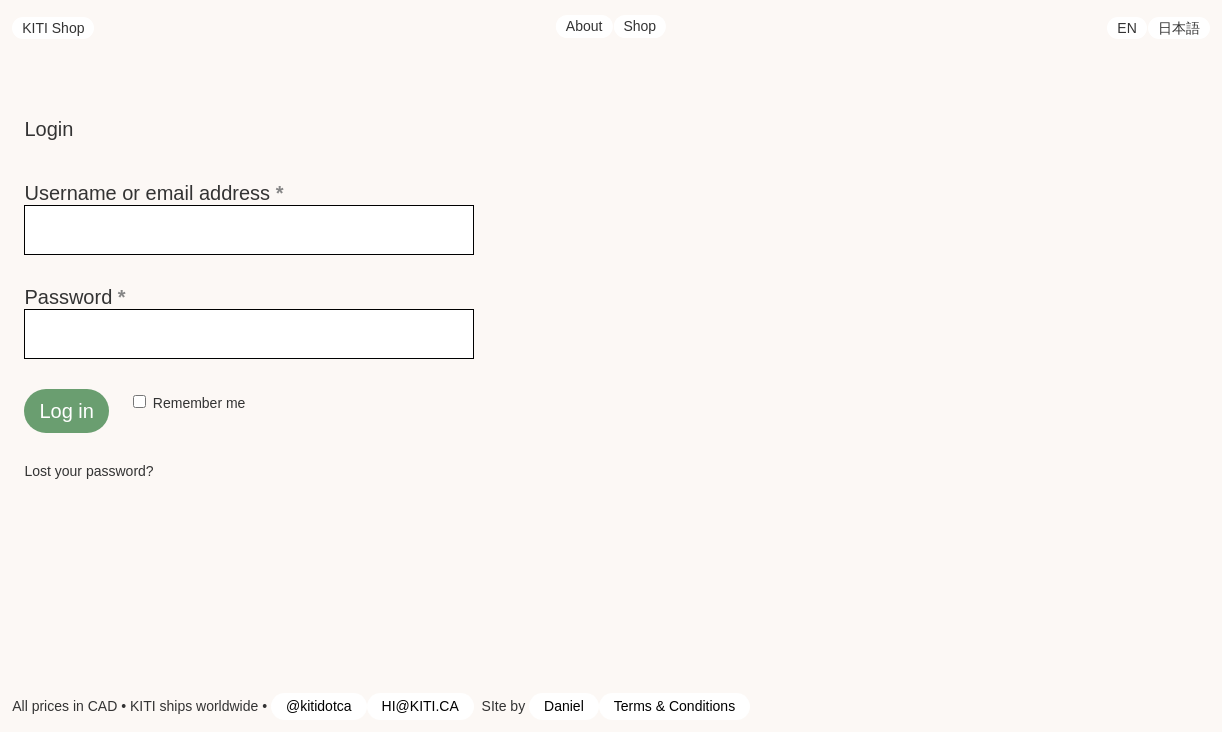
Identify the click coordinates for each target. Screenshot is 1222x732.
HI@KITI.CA (420, 706)
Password (114, 296)
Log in (66, 411)
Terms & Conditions (674, 706)
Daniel (564, 706)
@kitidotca (319, 706)
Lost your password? (88, 471)
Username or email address (193, 192)
